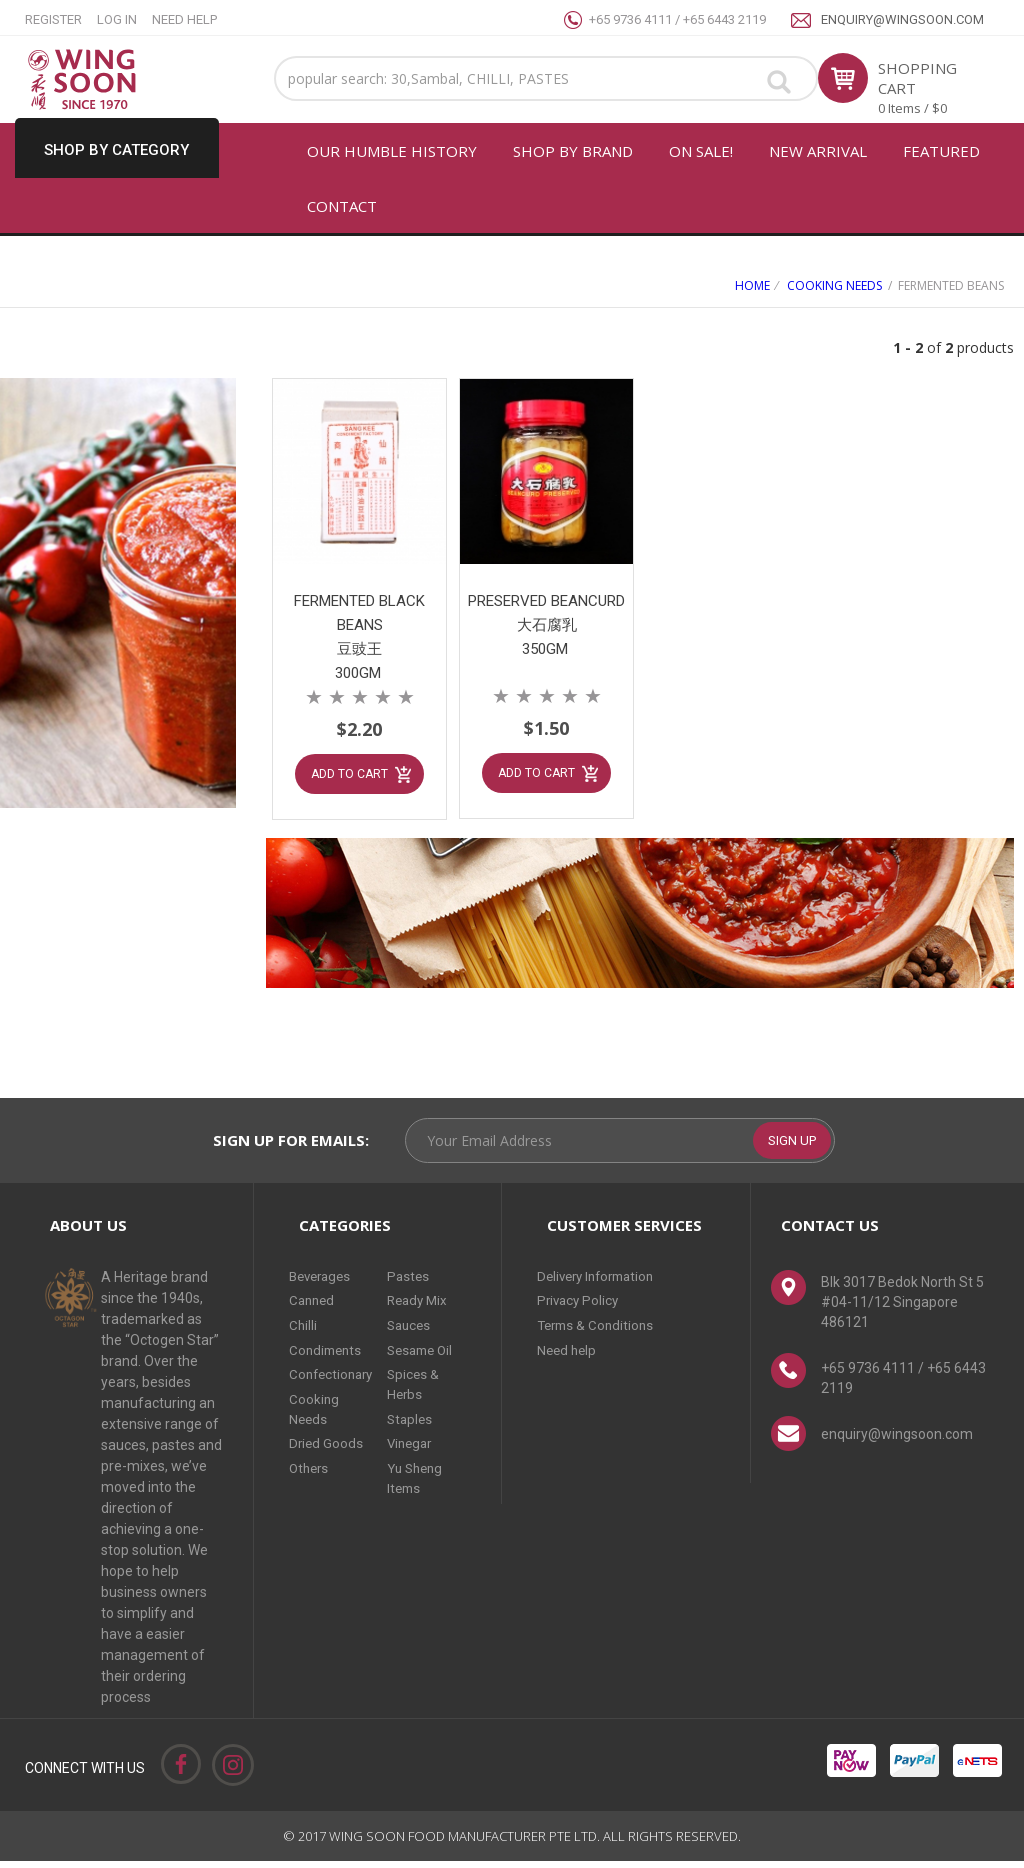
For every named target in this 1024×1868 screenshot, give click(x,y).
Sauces (416, 1330)
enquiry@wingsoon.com (902, 19)
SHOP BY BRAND (573, 151)
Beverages (323, 1284)
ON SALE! (701, 151)
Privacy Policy (580, 1307)
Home (752, 285)
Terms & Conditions (598, 1330)
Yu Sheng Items (423, 1475)
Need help (568, 1353)
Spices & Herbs (420, 1386)
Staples (417, 1419)
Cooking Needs (834, 285)
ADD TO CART (349, 769)
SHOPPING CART (917, 78)
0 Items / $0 (912, 108)
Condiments (327, 1353)
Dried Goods (327, 1442)
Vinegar (417, 1442)
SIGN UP (792, 1147)
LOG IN (117, 19)
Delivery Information (601, 1284)
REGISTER (53, 19)
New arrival (818, 151)
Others (310, 1465)
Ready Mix (425, 1307)
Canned (313, 1307)
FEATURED (941, 151)
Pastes (415, 1284)
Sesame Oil (429, 1353)
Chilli (303, 1330)
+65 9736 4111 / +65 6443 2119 (677, 19)
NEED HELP (184, 19)
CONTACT (342, 206)
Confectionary (334, 1376)
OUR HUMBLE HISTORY (392, 151)
